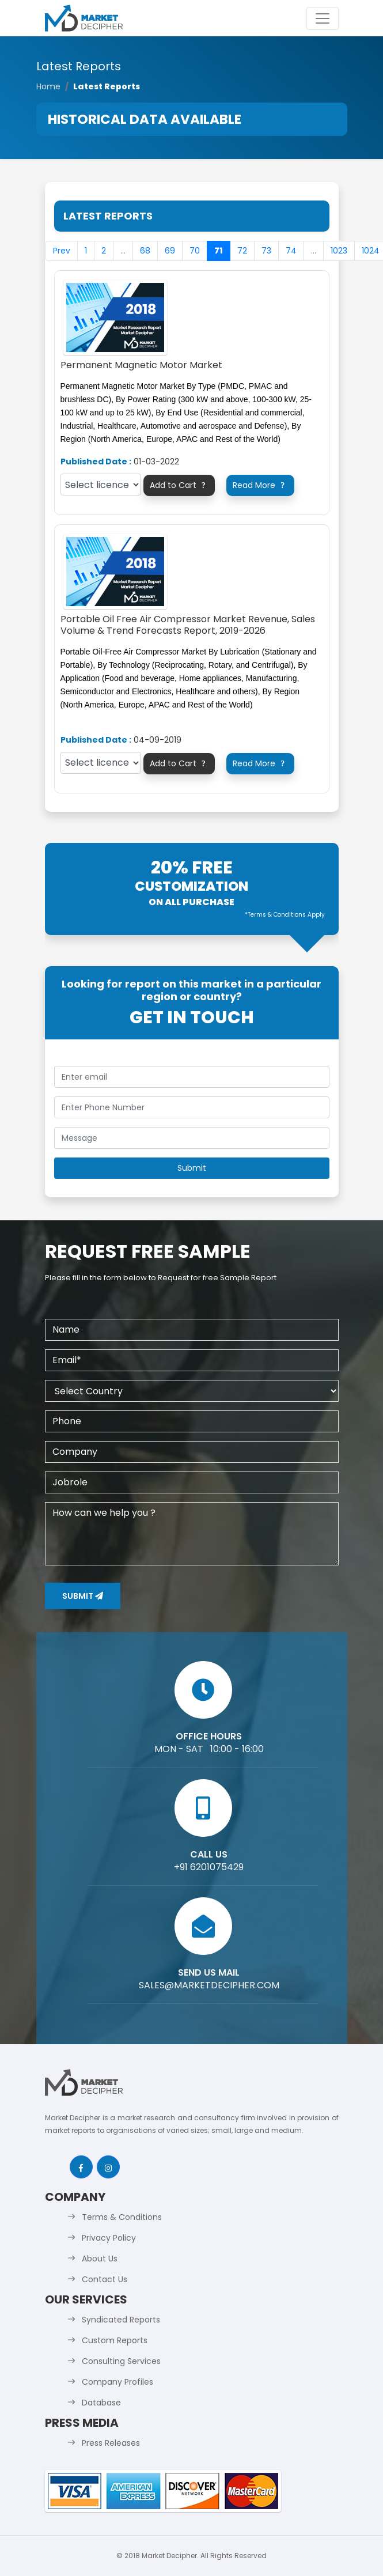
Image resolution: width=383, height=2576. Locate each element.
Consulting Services (121, 2361)
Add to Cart (179, 485)
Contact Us (104, 2279)
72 (242, 250)
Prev (61, 250)
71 (218, 250)
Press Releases (111, 2443)
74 (291, 250)
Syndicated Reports (121, 2319)
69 (170, 250)
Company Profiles (117, 2382)
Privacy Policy (109, 2238)
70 (194, 250)
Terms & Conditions (122, 2217)
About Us (99, 2258)
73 (266, 250)
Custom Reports (114, 2340)
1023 (339, 250)
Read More (260, 485)
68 (145, 250)
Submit (82, 1596)
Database (101, 2402)
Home (48, 86)
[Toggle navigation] (322, 18)
